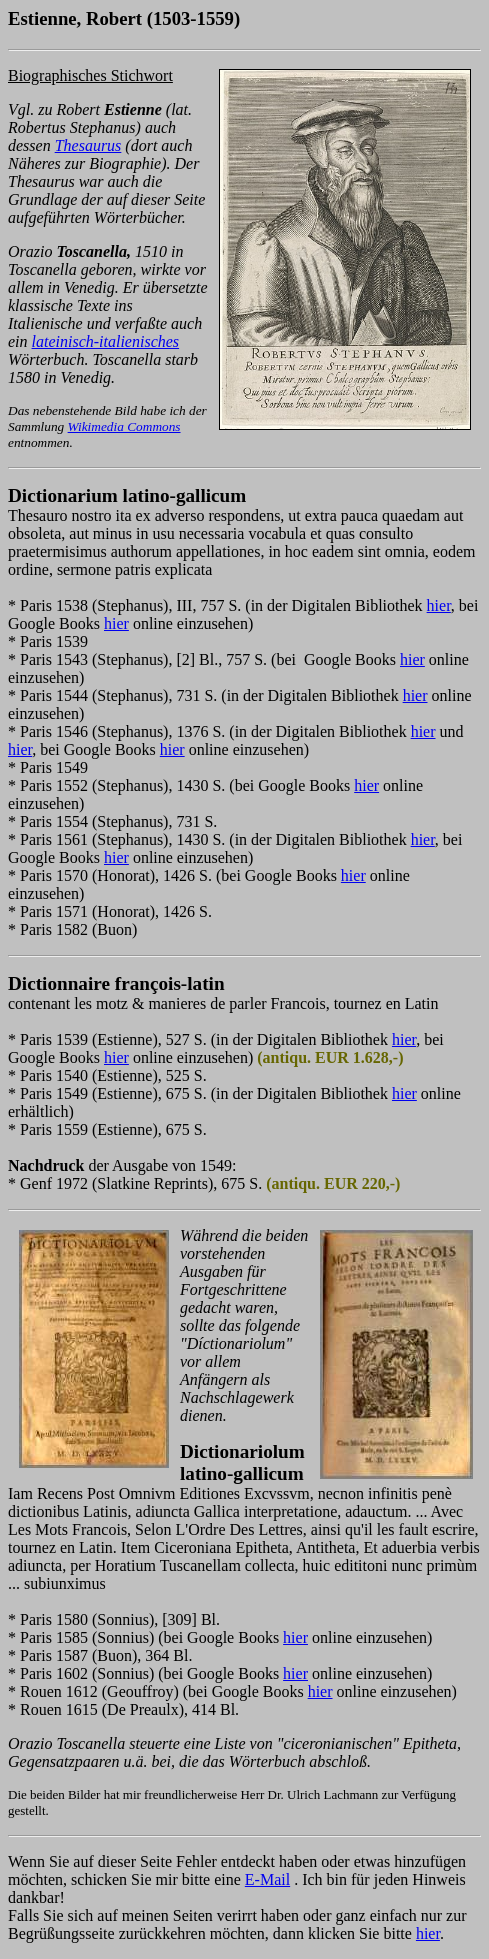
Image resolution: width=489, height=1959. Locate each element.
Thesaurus (88, 145)
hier (439, 605)
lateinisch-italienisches (106, 341)
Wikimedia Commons (124, 426)
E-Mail (267, 1879)
